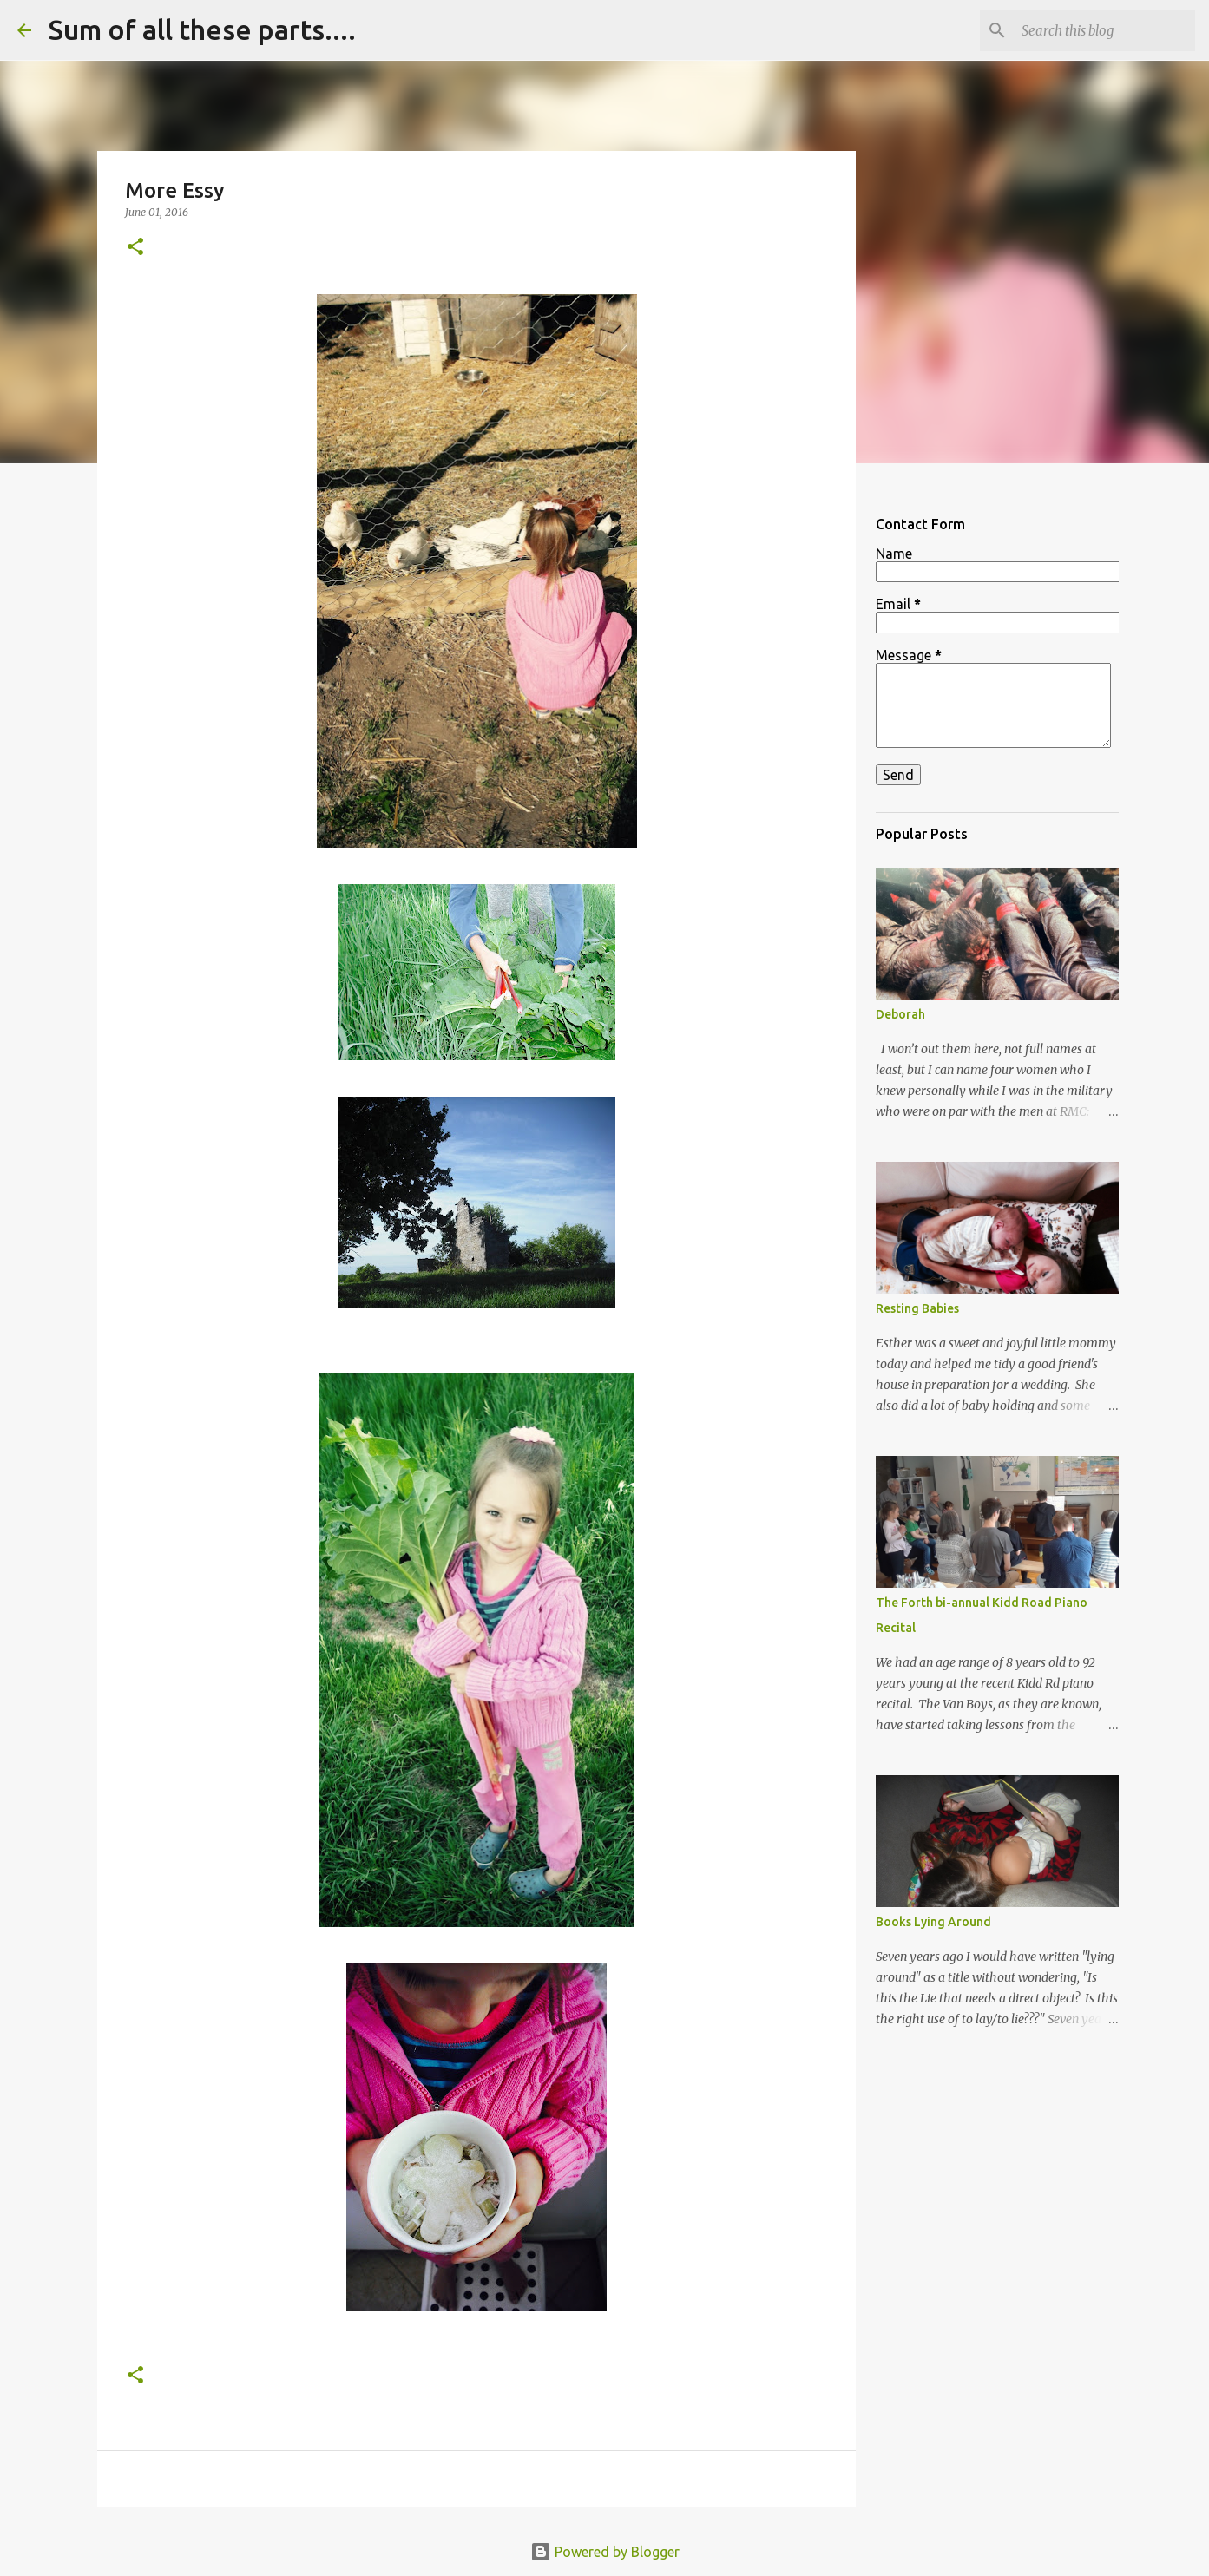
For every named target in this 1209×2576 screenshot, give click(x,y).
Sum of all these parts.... (202, 29)
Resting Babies (917, 1308)
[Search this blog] (1104, 30)
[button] (135, 247)
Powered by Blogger (605, 2552)
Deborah (900, 1014)
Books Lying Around (933, 1922)
